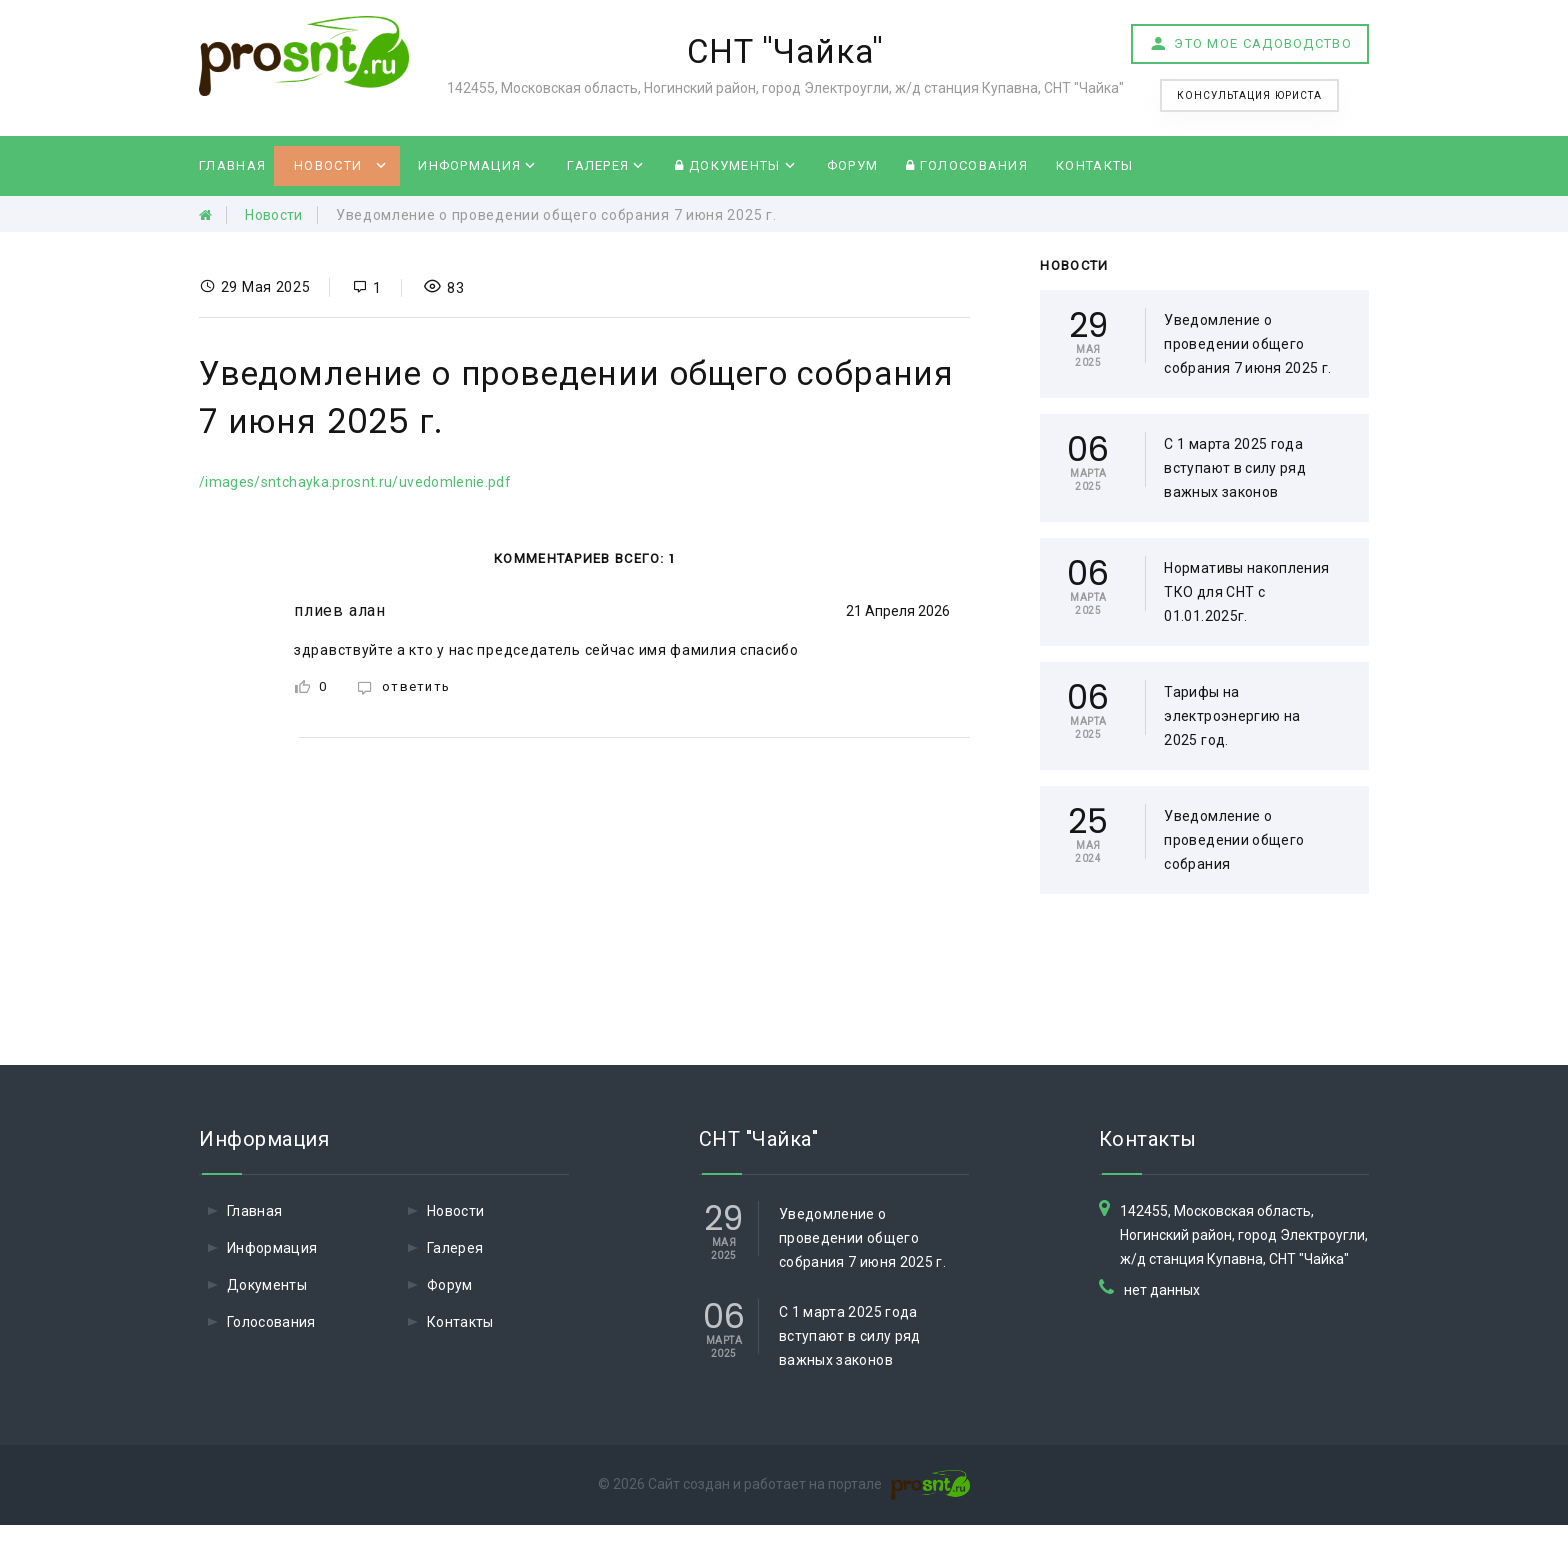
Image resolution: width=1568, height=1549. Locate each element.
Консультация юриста (1249, 95)
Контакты (1094, 165)
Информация (469, 165)
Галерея (598, 165)
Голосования (967, 166)
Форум (853, 165)
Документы (727, 166)
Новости (328, 165)
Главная (232, 165)
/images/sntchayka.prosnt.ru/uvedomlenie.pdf (355, 482)
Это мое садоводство (1250, 44)
